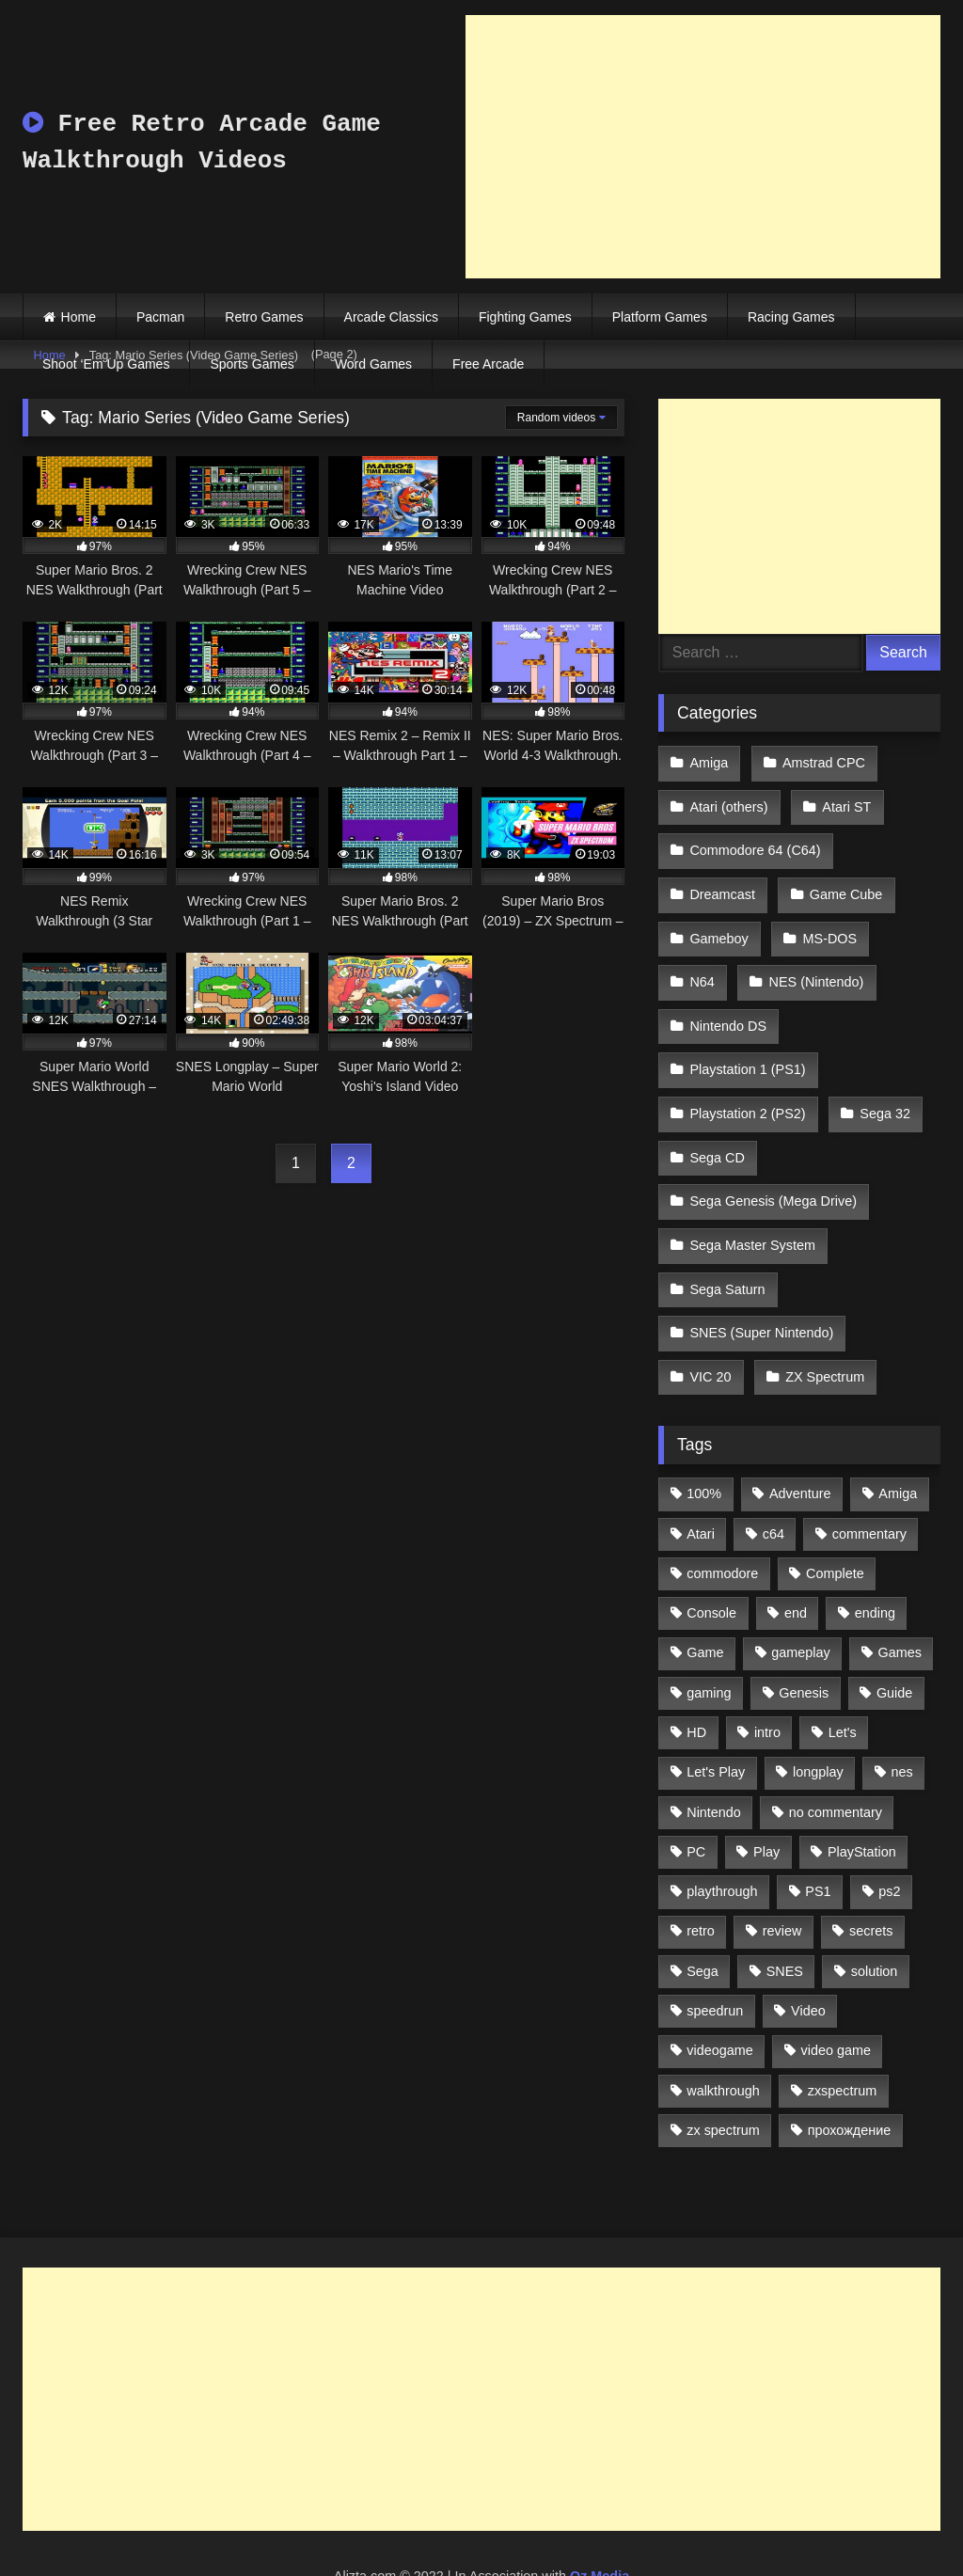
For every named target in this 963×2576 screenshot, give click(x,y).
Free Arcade (488, 363)
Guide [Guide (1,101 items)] (894, 1631)
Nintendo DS (727, 1000)
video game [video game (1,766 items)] (836, 1989)
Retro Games (264, 316)
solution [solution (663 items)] (874, 1910)
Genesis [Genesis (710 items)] (804, 1631)
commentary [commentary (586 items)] (869, 1472)
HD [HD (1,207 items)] (696, 1671)
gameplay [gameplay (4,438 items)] (800, 1591)
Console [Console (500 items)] (711, 1551)
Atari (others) (728, 801)
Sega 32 (882, 1079)
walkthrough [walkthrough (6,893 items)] (723, 2029)
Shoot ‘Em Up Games (105, 363)
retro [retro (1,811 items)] (701, 1870)
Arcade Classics (391, 316)
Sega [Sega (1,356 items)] (702, 1910)
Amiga (708, 761)
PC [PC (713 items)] (696, 1790)
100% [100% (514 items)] (704, 1432)
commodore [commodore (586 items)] (722, 1512)
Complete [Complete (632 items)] (835, 1512)
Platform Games (659, 316)
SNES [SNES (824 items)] (784, 1910)
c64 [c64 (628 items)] (773, 1472)
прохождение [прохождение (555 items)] (850, 2069)
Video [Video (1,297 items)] (808, 1949)
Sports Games (251, 363)
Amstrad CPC (821, 761)
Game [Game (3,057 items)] (705, 1591)
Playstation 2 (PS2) (747, 1079)
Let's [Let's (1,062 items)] (843, 1671)
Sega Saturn (727, 1238)
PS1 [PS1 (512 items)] (817, 1830)
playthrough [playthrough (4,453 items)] (722, 1830)
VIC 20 (710, 1318)
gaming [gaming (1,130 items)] (709, 1631)
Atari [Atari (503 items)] (701, 1472)
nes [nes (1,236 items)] (901, 1710)
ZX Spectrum (821, 1318)
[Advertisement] (703, 146)
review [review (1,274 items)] (782, 1870)
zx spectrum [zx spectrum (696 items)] (723, 2069)
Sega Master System (752, 1199)
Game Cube (843, 881)
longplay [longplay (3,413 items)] (818, 1710)
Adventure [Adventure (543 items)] (800, 1432)
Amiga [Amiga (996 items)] (897, 1432)
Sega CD (716, 1119)
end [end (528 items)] (795, 1551)
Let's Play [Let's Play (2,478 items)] (716, 1710)
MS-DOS (826, 920)
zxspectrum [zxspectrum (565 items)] (842, 2029)
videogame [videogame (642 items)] (719, 1989)
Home (78, 316)
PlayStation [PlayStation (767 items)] (862, 1790)
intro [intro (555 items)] (767, 1671)
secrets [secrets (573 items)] (870, 1870)
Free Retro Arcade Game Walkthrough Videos (202, 142)
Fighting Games (525, 316)
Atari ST (843, 801)
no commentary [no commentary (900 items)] (835, 1751)
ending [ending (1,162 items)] (875, 1551)
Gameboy (718, 920)
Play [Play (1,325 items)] (766, 1790)
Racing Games (791, 316)
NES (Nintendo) (813, 960)
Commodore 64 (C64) (754, 840)
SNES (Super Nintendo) (761, 1279)
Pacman (160, 316)
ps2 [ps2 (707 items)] (889, 1830)
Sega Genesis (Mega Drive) (773, 1159)
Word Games (373, 363)
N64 (701, 960)
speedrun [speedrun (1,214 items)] (715, 1949)
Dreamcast (722, 881)
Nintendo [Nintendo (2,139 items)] (714, 1751)
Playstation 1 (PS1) (747, 1040)
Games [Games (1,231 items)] (900, 1591)
